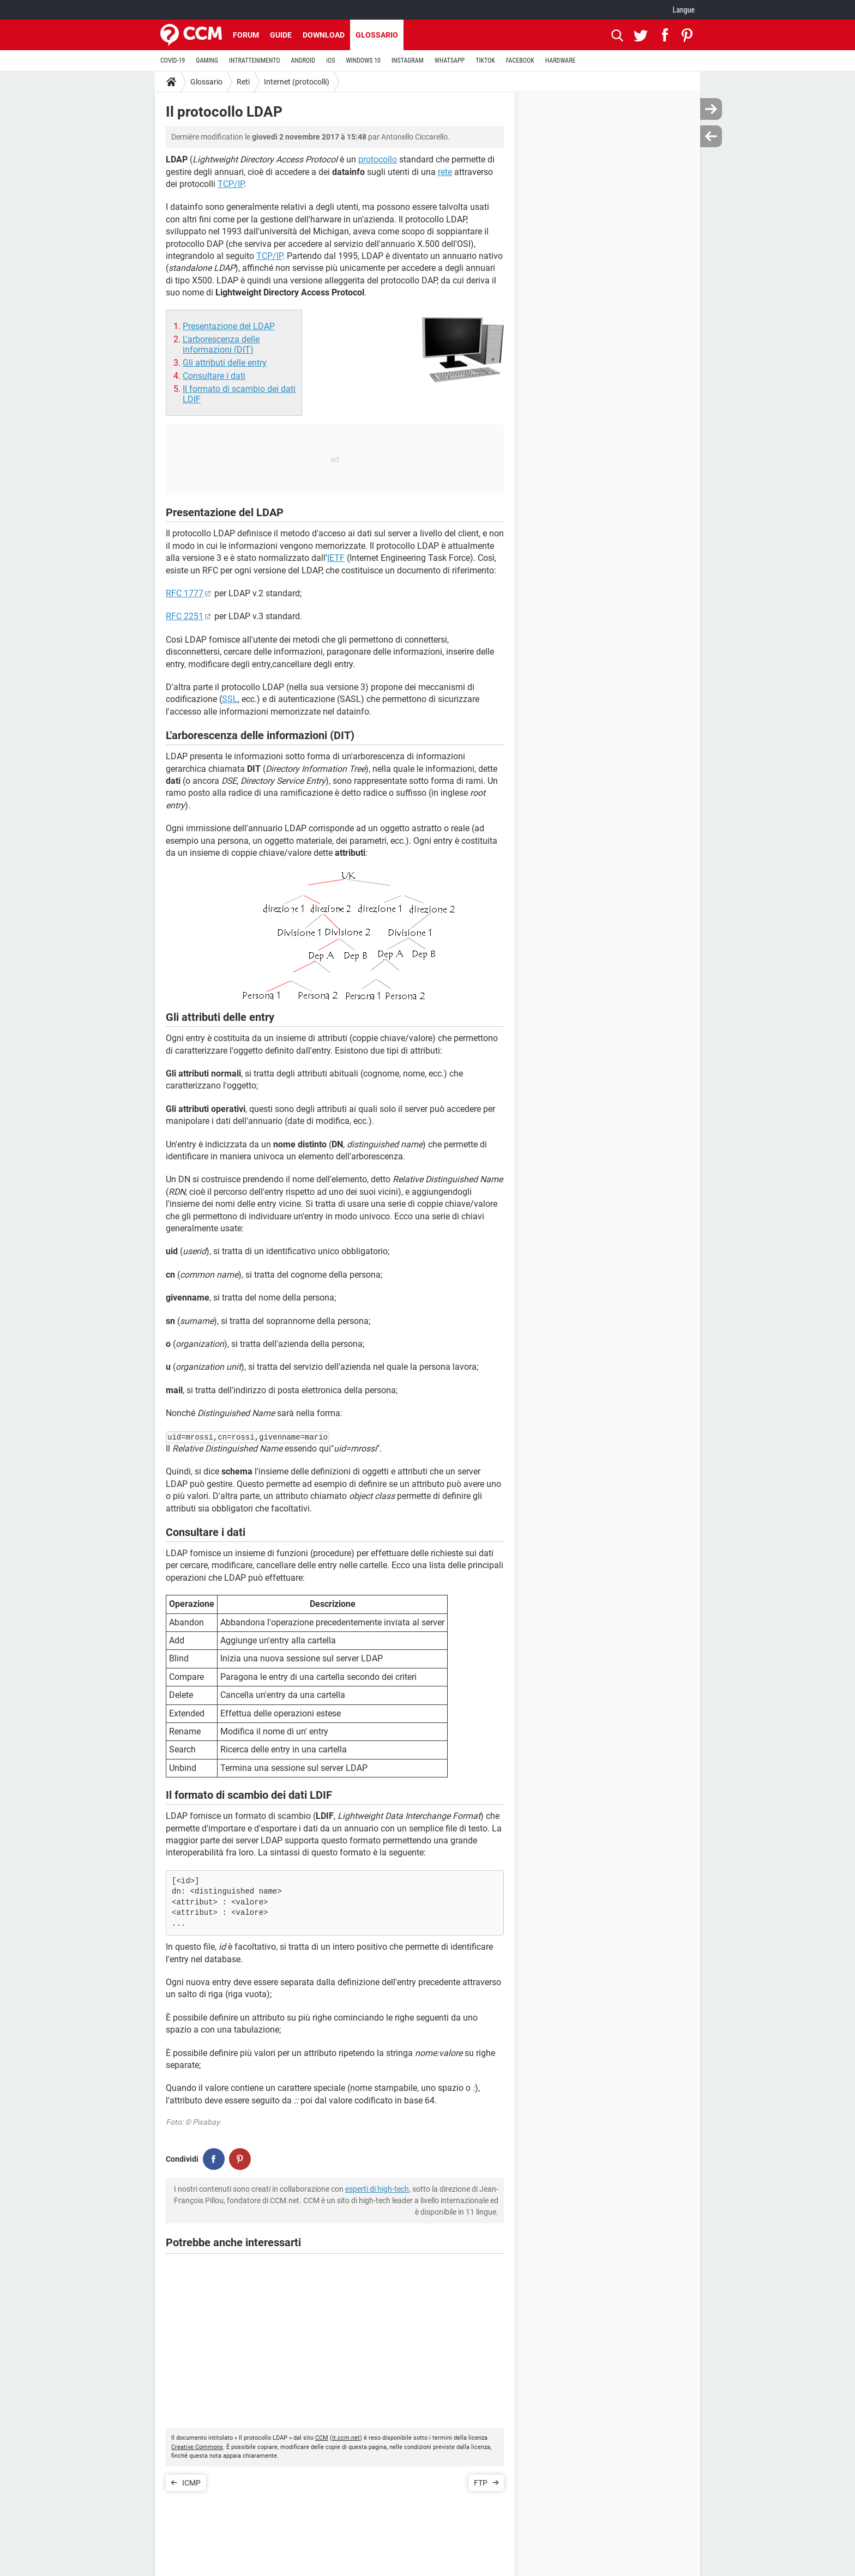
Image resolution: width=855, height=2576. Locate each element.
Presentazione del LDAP (229, 326)
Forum (246, 35)
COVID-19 (172, 60)
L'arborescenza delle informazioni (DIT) (221, 344)
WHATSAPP (450, 60)
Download (324, 35)
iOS (330, 60)
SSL (230, 699)
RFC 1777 (184, 593)
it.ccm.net (346, 2437)
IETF (336, 558)
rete (445, 172)
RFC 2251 (184, 616)
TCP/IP (231, 184)
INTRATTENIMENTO (254, 60)
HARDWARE (560, 60)
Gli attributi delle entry (225, 363)
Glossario (377, 35)
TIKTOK (485, 60)
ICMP (191, 2482)
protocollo (377, 159)
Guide (281, 35)
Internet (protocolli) (296, 81)
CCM (321, 2437)
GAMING (207, 60)
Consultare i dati (214, 376)
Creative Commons (197, 2447)
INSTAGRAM (408, 60)
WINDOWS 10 (363, 60)
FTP (480, 2482)
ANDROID (303, 60)
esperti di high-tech (377, 2189)
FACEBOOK (520, 60)
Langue (684, 9)
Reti (243, 81)
